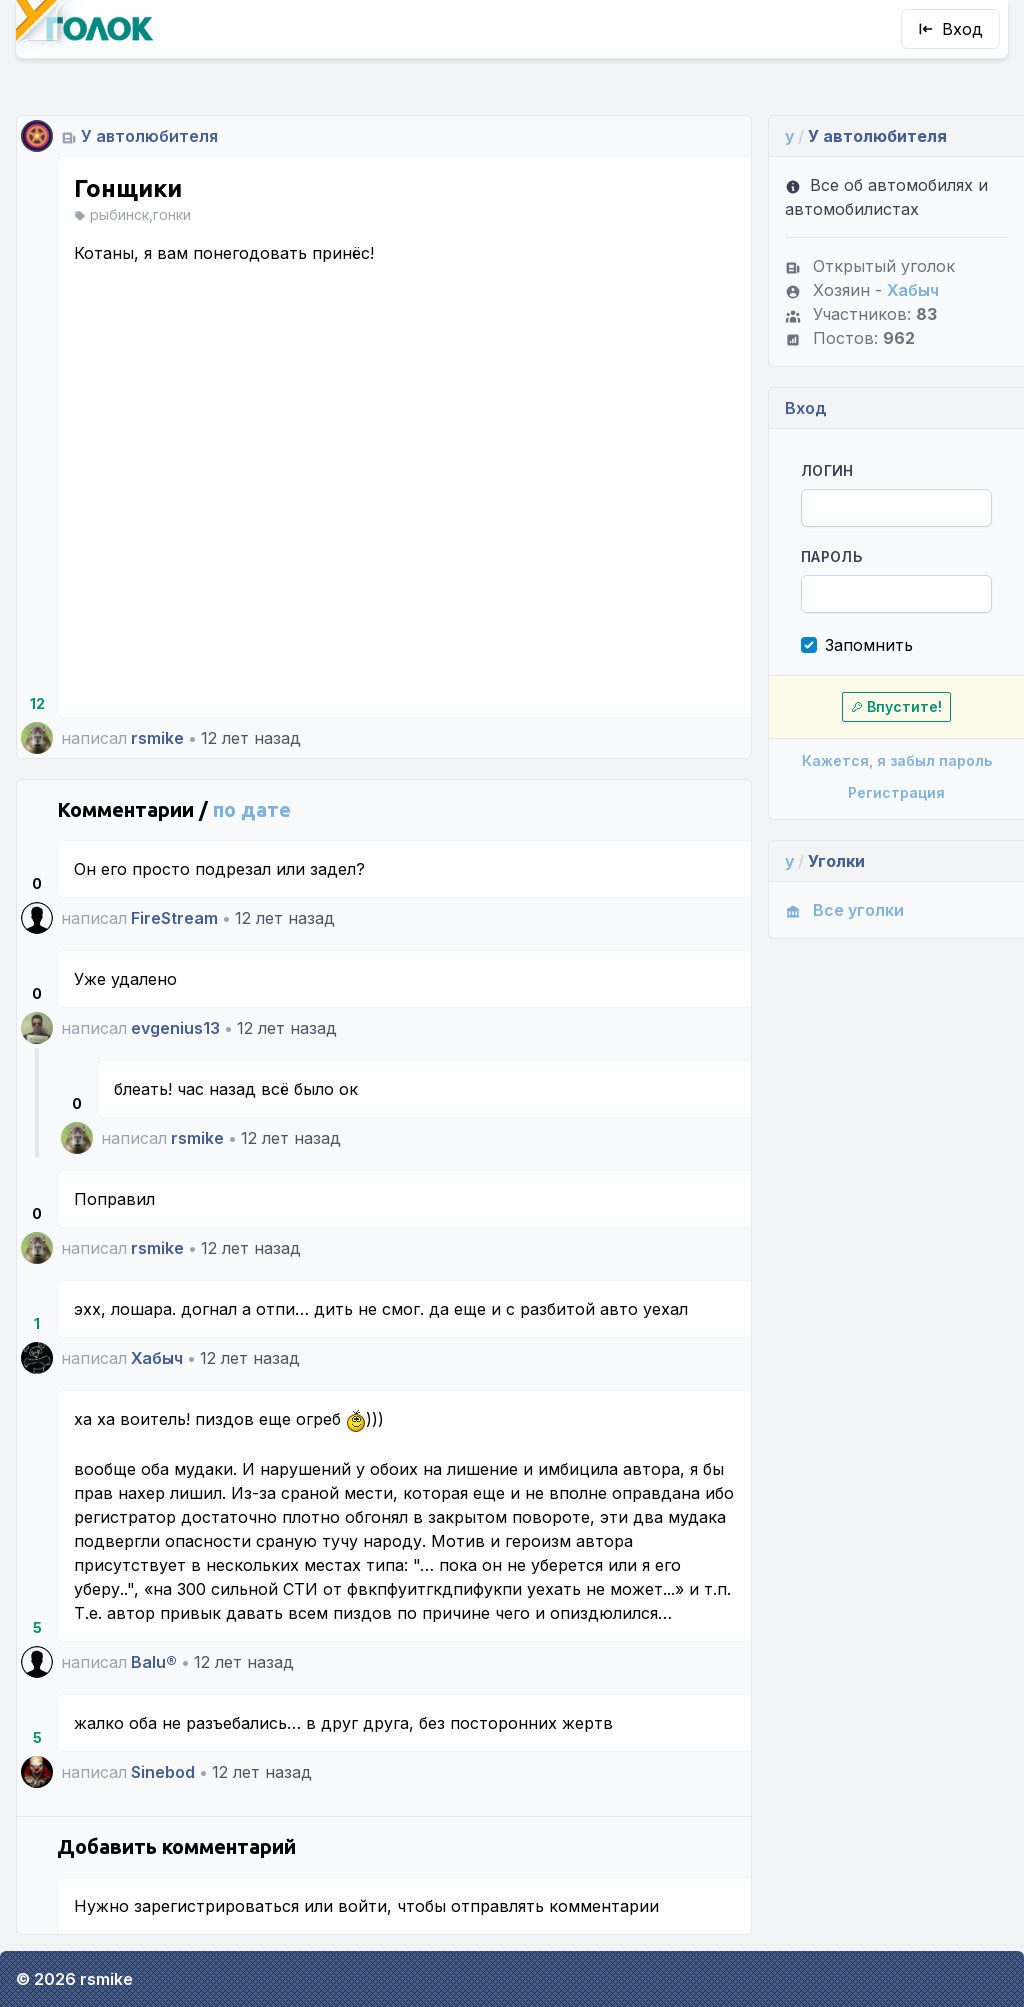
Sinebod (163, 1772)
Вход (950, 29)
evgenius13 (175, 1028)
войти (362, 1906)
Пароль (831, 556)
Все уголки (844, 910)
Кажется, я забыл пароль (897, 760)
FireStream (174, 918)
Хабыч (157, 1358)
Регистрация (896, 792)
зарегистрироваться (216, 1906)
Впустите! (896, 706)
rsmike (157, 738)
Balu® (154, 1662)
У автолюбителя (149, 136)
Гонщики (128, 188)
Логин (827, 470)
